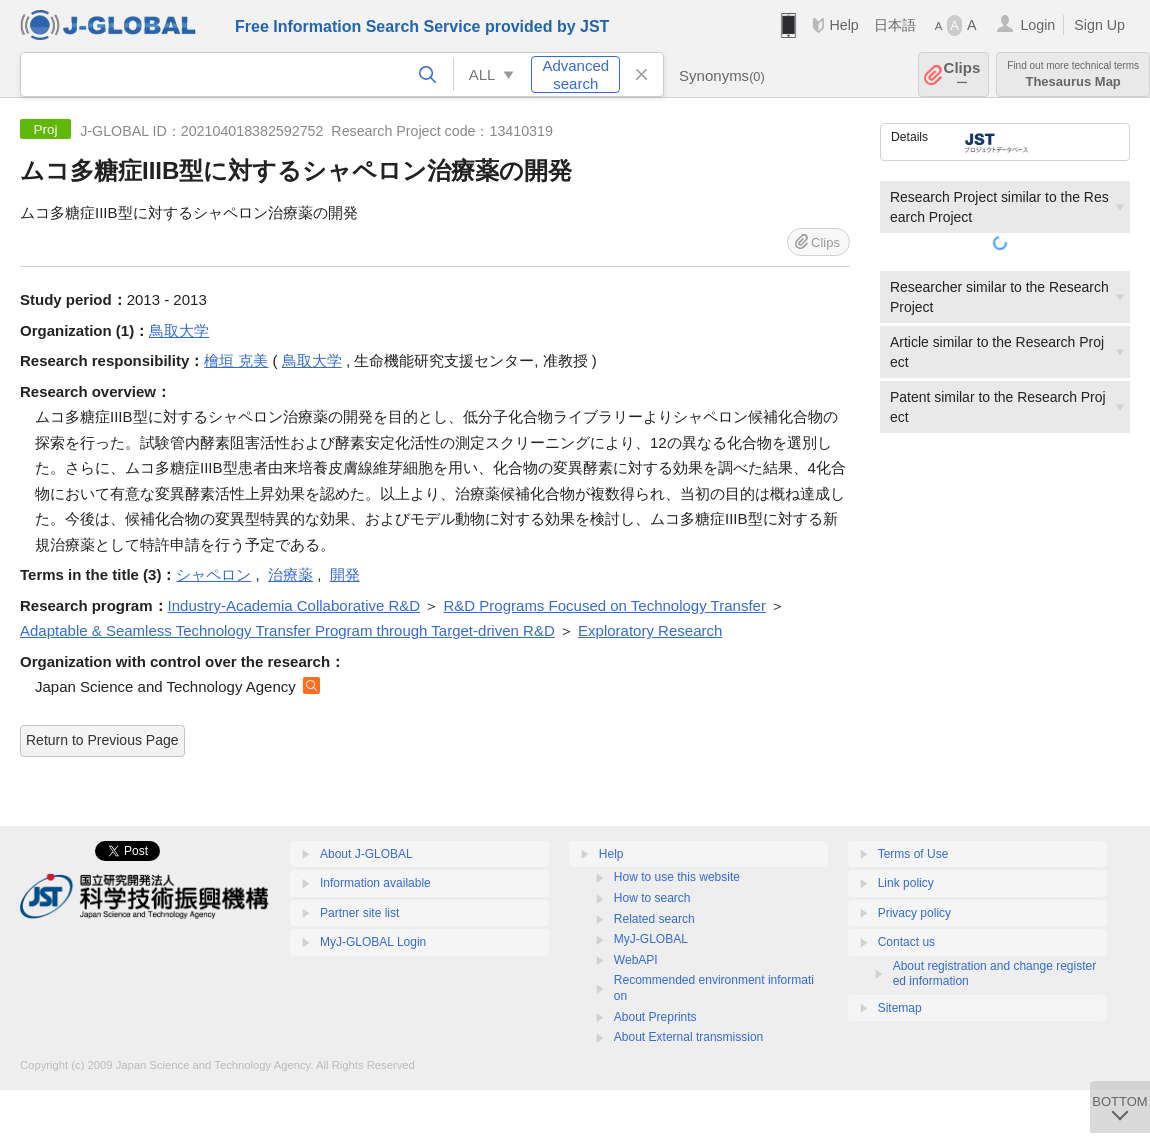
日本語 (895, 25)
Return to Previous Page (102, 740)
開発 (345, 574)
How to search (652, 898)
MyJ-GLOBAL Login (373, 942)
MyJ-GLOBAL (651, 939)
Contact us (906, 942)
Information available (375, 883)
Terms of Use (913, 854)
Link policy (906, 883)
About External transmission (688, 1037)
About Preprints (655, 1017)
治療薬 (290, 574)
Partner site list (359, 913)
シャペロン (213, 574)
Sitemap (900, 1008)
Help (843, 25)
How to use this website (677, 877)
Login (1037, 25)
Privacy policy (914, 913)
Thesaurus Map (1073, 74)
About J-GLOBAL (366, 854)
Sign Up (1099, 25)
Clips (962, 74)
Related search (654, 919)
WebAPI (636, 960)
